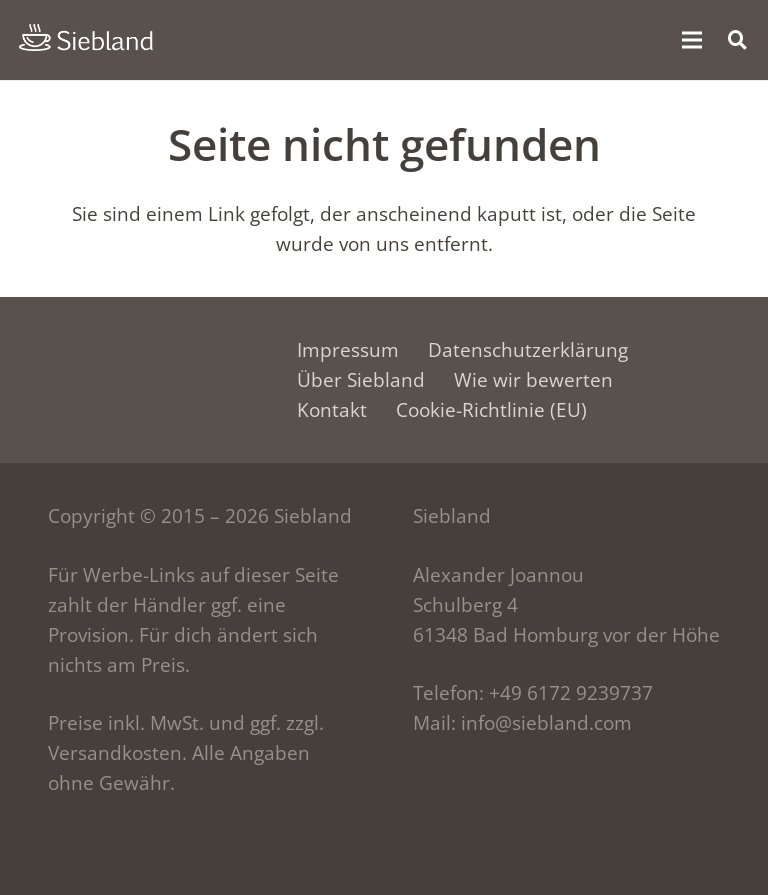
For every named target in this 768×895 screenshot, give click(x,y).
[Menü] (691, 40)
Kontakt (332, 410)
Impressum (348, 350)
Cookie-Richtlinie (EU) (491, 410)
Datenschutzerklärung (528, 350)
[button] (738, 39)
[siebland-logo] (86, 38)
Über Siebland (361, 380)
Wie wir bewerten (533, 380)
